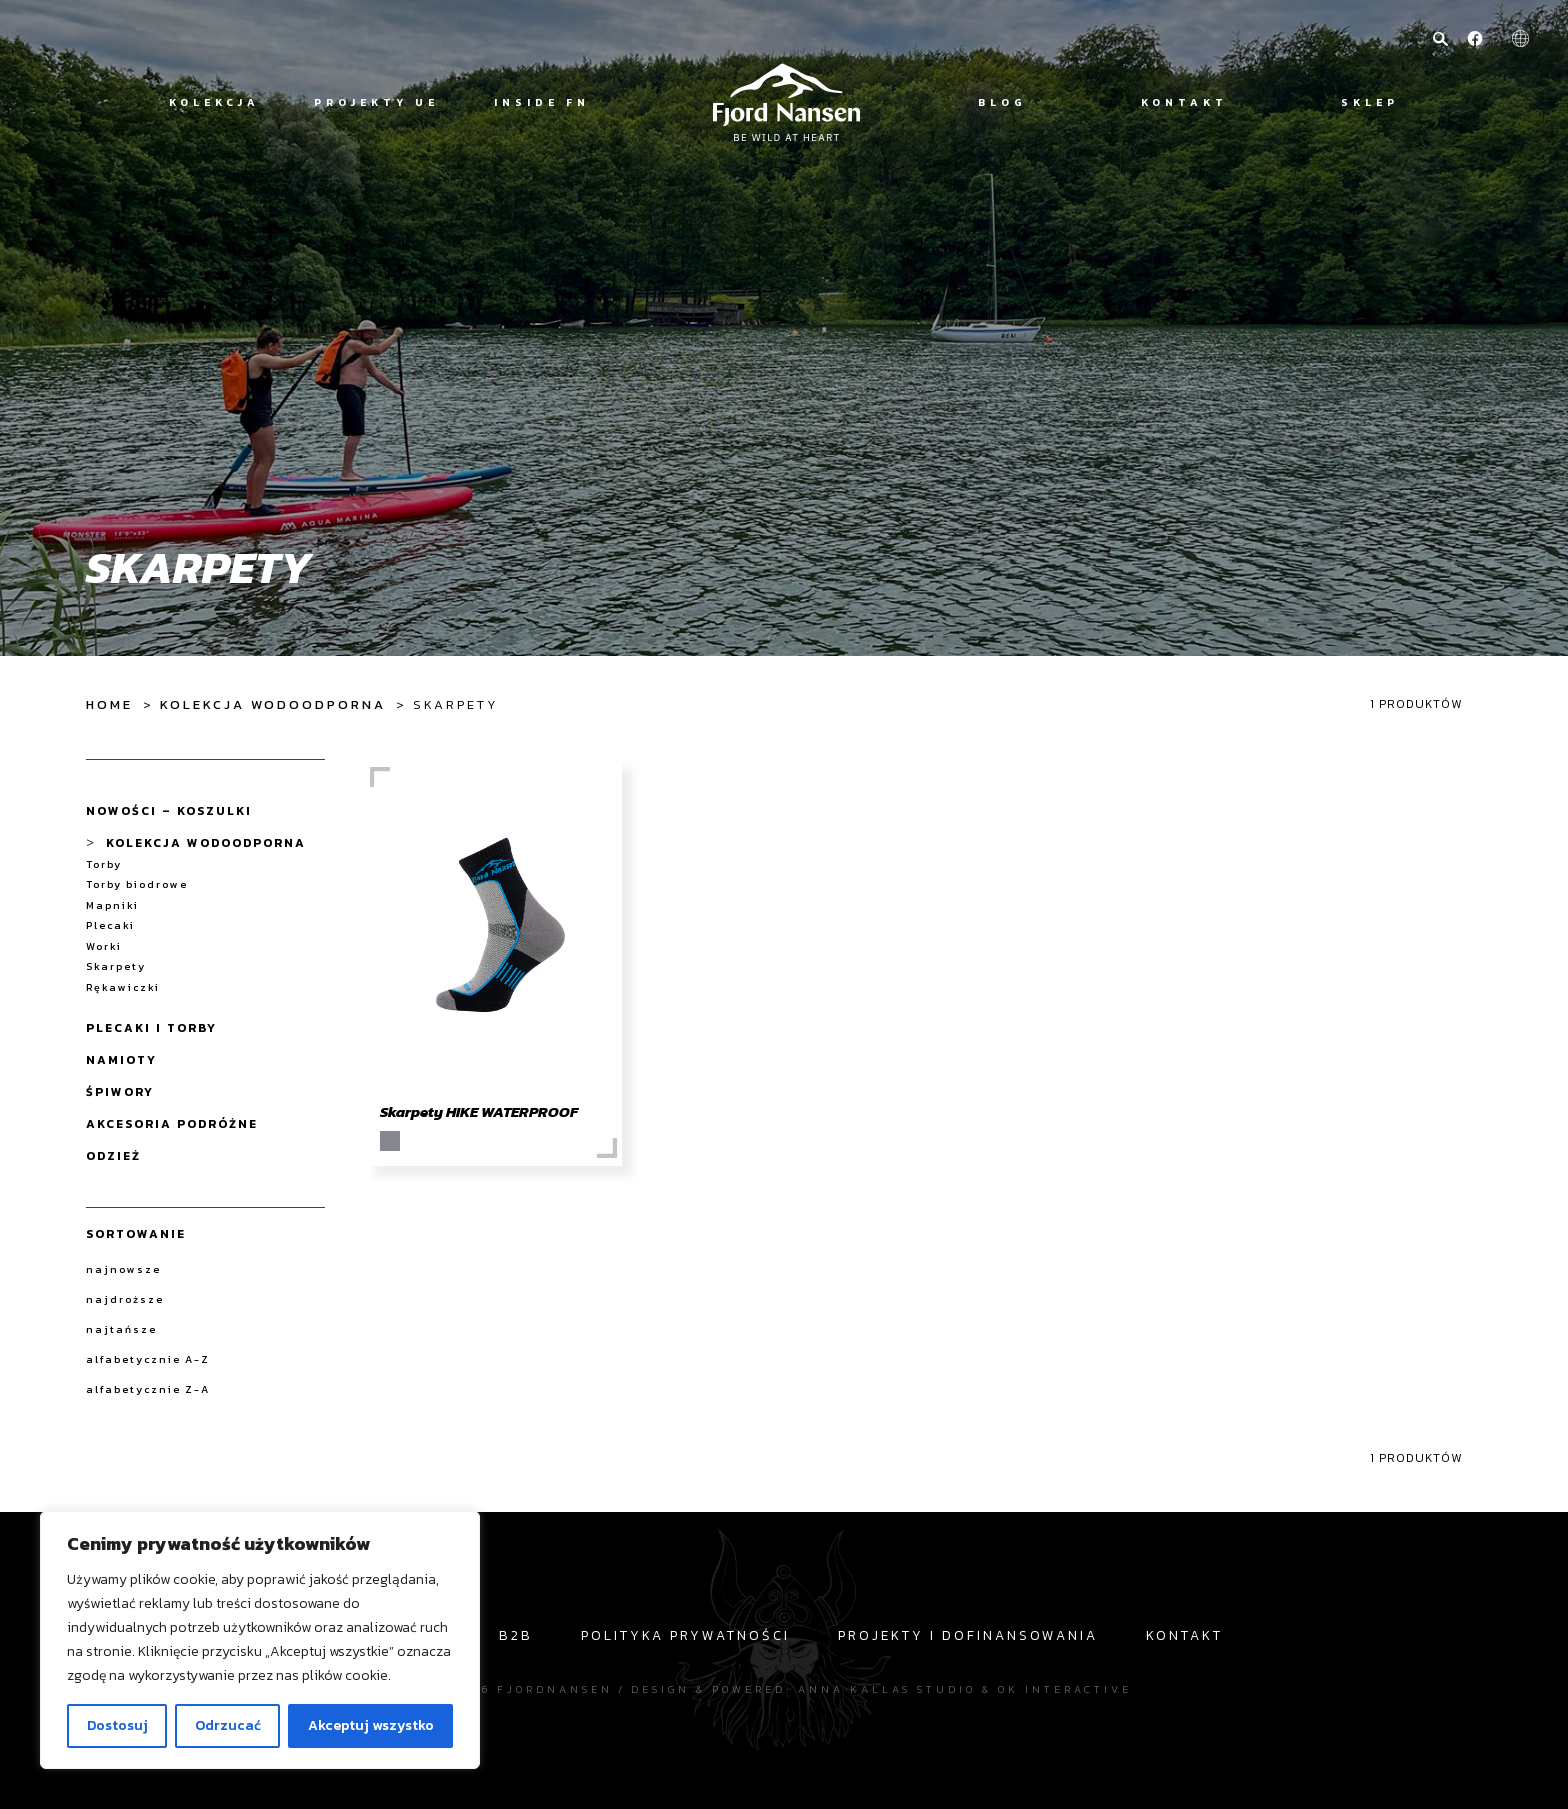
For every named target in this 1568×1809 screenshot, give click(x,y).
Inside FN (542, 102)
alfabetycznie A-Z (148, 1359)
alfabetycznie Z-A (148, 1389)
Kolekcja (214, 102)
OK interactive (1065, 1689)
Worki (104, 946)
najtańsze (121, 1329)
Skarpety (116, 966)
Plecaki (110, 925)
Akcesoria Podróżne (172, 1124)
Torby (104, 864)
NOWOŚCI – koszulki (169, 811)
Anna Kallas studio (887, 1689)
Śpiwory (120, 1092)
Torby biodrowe (137, 884)
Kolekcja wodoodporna (273, 704)
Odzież (113, 1156)
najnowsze (123, 1269)
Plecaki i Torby (151, 1028)
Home (109, 704)
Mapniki (112, 905)
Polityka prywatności (685, 1635)
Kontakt (1184, 102)
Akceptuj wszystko (371, 1725)
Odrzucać (228, 1725)
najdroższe (125, 1299)
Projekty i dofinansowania (968, 1635)
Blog (1002, 102)
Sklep (1370, 102)
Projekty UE (376, 102)
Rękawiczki (123, 987)
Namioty (121, 1060)
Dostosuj (117, 1725)
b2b (516, 1635)
